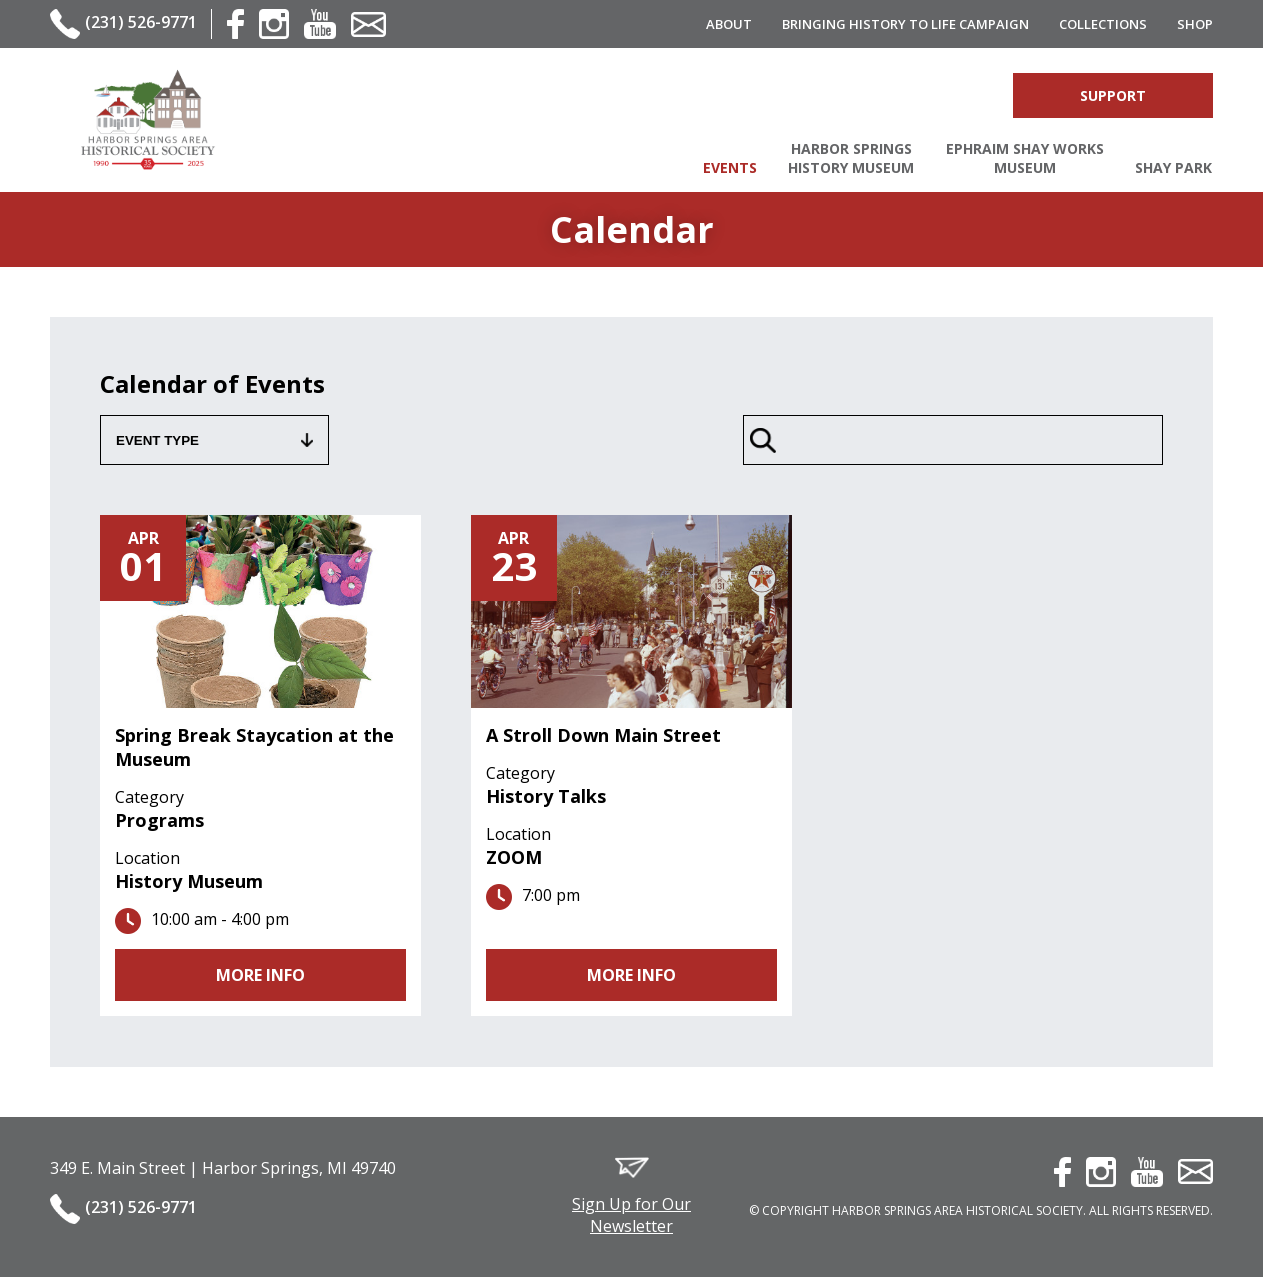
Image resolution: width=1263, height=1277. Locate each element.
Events (730, 167)
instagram (274, 24)
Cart (967, 96)
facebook (235, 24)
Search (891, 96)
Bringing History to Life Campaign (905, 24)
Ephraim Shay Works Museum (1025, 158)
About (729, 24)
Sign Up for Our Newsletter (631, 1215)
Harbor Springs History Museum (851, 158)
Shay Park (1173, 167)
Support (1113, 95)
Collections (1103, 24)
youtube (320, 24)
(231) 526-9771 (141, 22)
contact (368, 24)
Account (928, 96)
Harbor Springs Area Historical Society (147, 120)
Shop (1195, 24)
